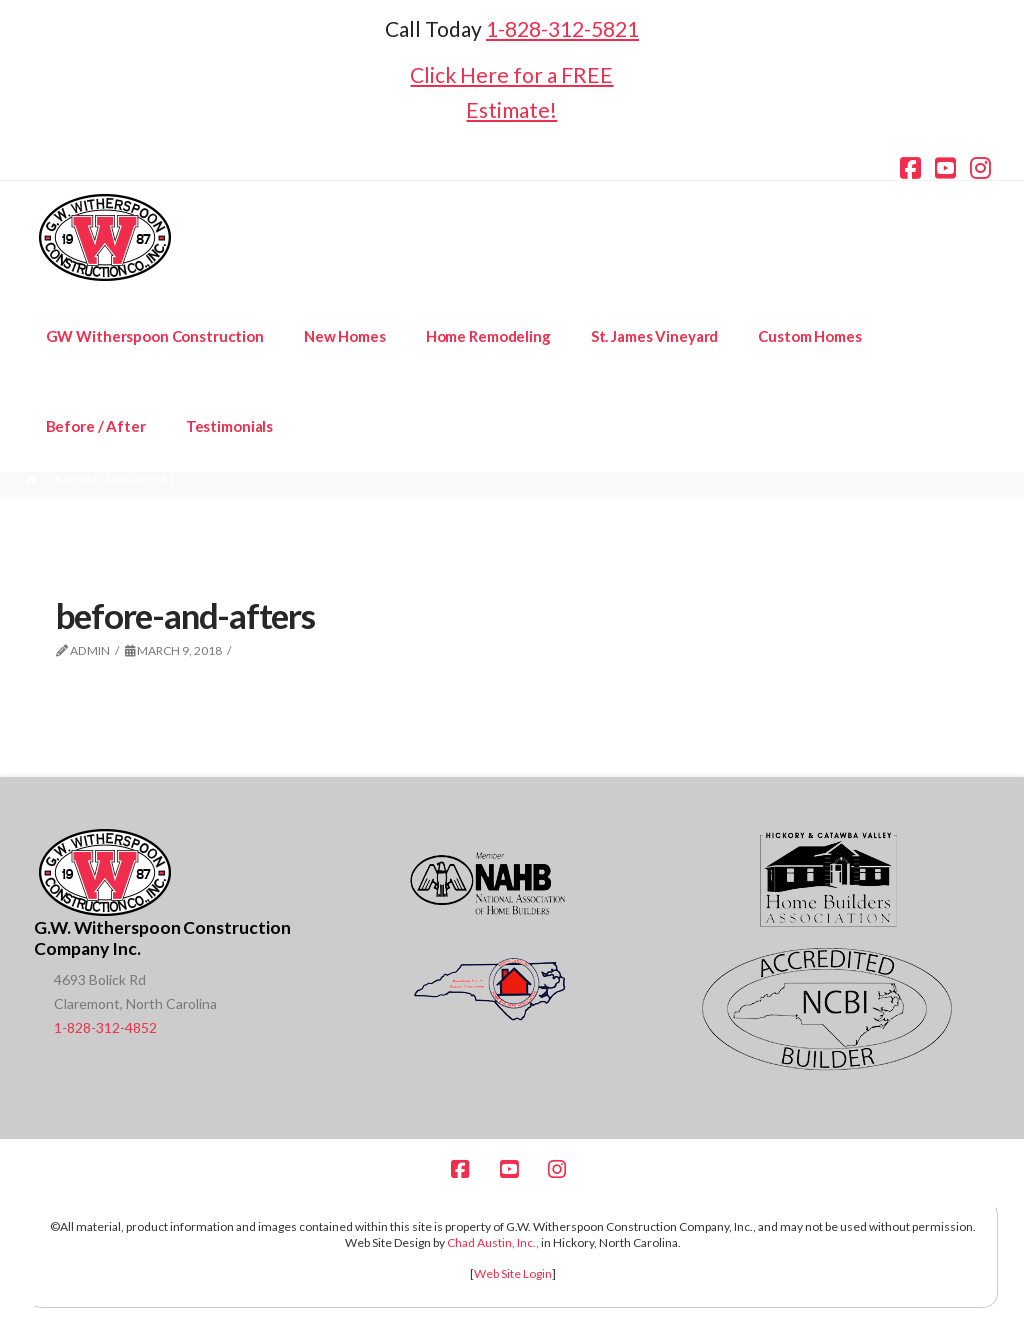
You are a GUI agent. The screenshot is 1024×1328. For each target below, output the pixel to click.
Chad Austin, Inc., (493, 1242)
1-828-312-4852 (105, 1027)
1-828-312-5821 (562, 28)
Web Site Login (513, 1273)
